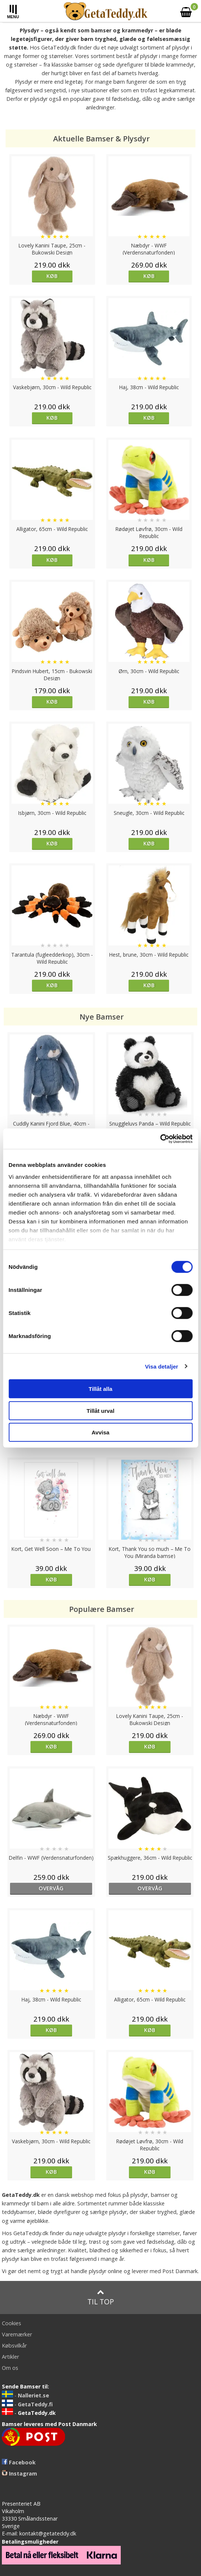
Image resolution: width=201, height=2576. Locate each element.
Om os (10, 2367)
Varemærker (17, 2334)
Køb (52, 275)
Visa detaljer (161, 1366)
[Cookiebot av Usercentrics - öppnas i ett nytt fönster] (159, 1138)
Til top (100, 2297)
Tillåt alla (101, 1389)
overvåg (51, 1888)
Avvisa (101, 1432)
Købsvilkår (14, 2345)
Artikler (10, 2356)
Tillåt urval (100, 1410)
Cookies (11, 2323)
